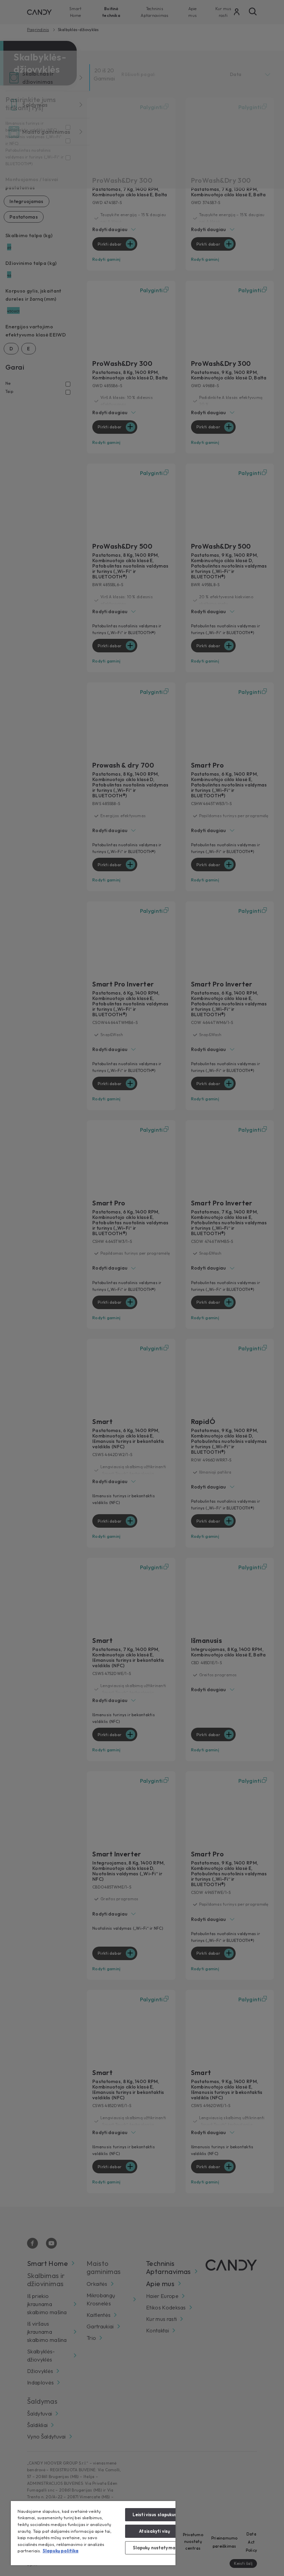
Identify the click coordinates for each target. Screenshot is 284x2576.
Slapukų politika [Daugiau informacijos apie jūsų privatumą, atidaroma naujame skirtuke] (60, 2550)
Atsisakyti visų (154, 2531)
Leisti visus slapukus (155, 2514)
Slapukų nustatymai (154, 2547)
